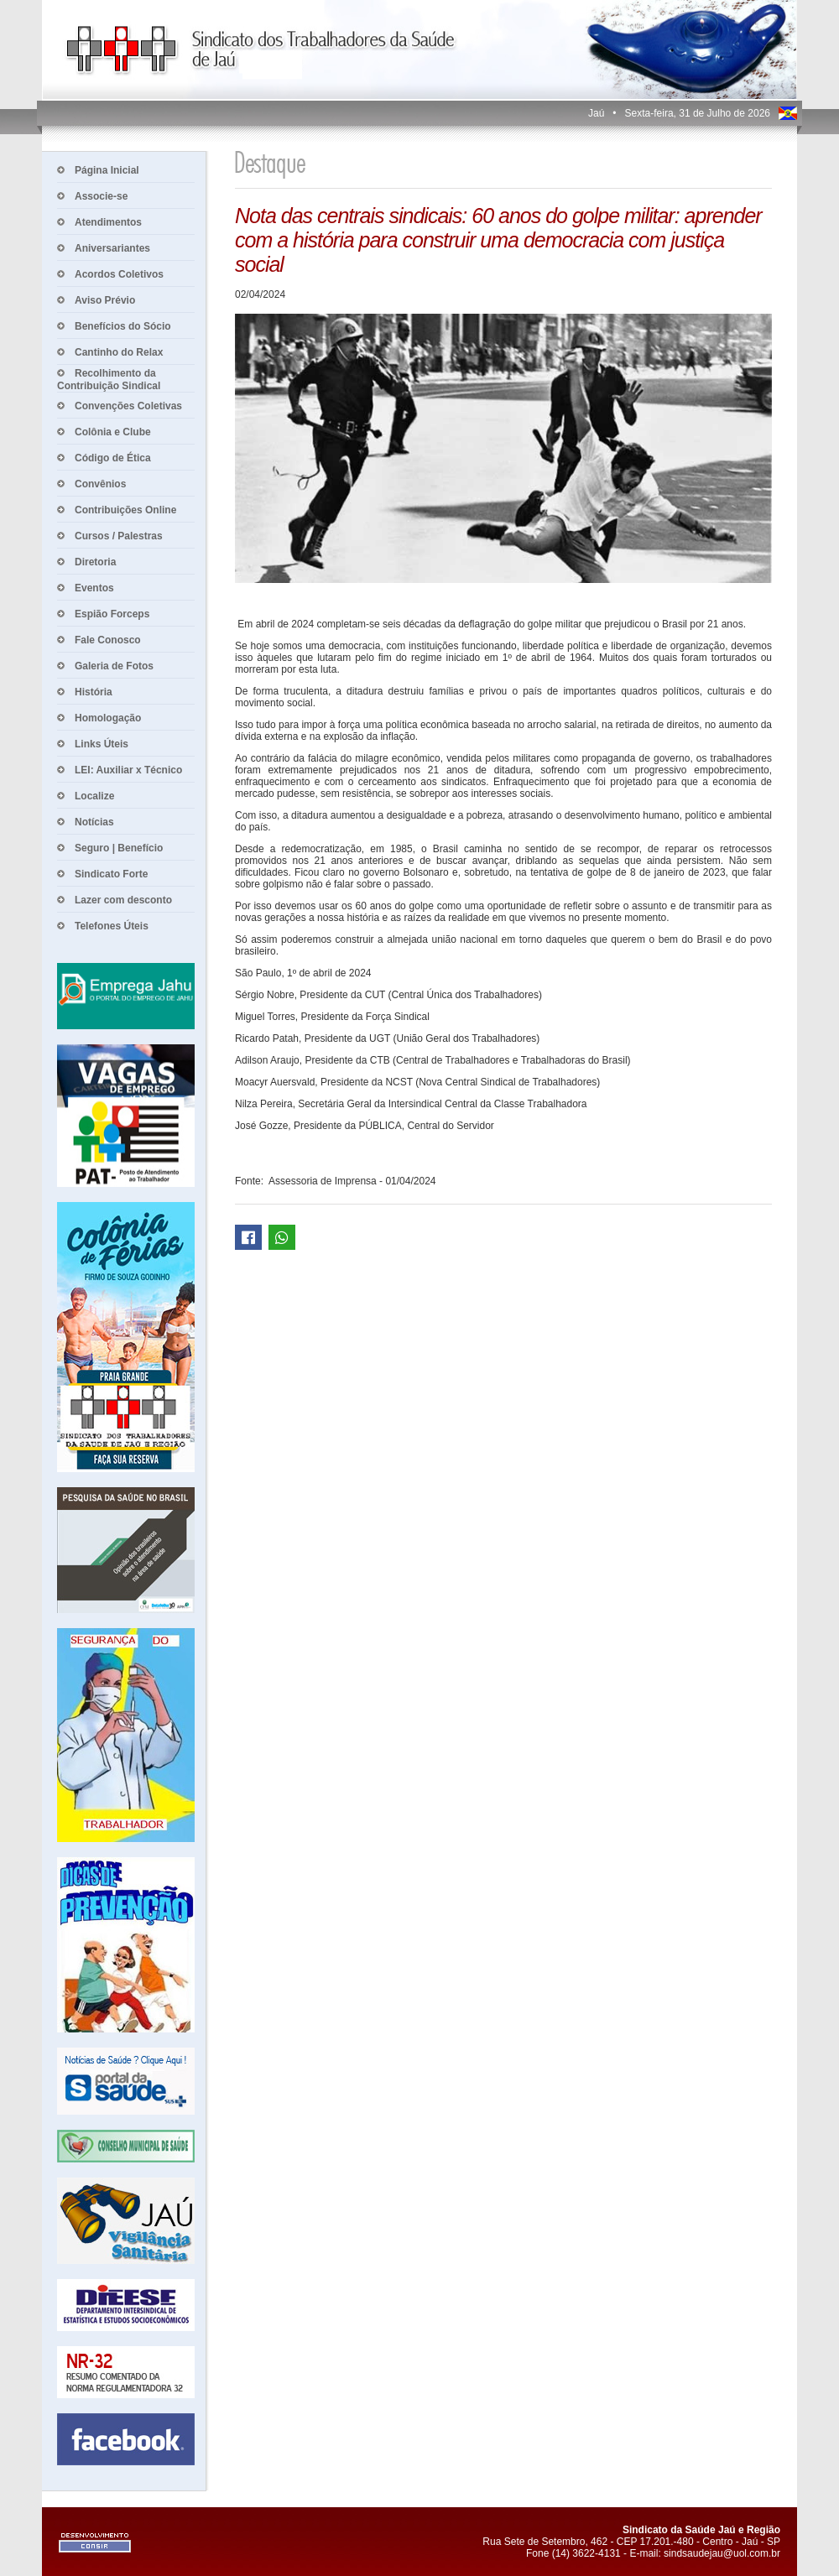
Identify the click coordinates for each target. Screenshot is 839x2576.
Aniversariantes (112, 248)
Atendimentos (108, 222)
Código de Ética (113, 458)
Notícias (94, 822)
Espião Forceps (112, 614)
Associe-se (101, 196)
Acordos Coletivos (119, 274)
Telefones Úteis (112, 926)
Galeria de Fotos (114, 666)
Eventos (94, 588)
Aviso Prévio (105, 300)
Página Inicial (107, 170)
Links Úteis (101, 744)
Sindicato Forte (111, 874)
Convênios (100, 484)
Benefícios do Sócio (123, 326)
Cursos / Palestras (119, 536)
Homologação (108, 718)
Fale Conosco (108, 640)
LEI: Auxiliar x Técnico (128, 770)
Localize (94, 796)
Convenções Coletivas (128, 406)
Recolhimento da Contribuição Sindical (108, 379)
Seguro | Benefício (119, 848)
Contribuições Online (125, 510)
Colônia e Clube (113, 432)
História (93, 692)
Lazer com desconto (123, 900)
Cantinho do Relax (119, 352)
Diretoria (95, 562)
